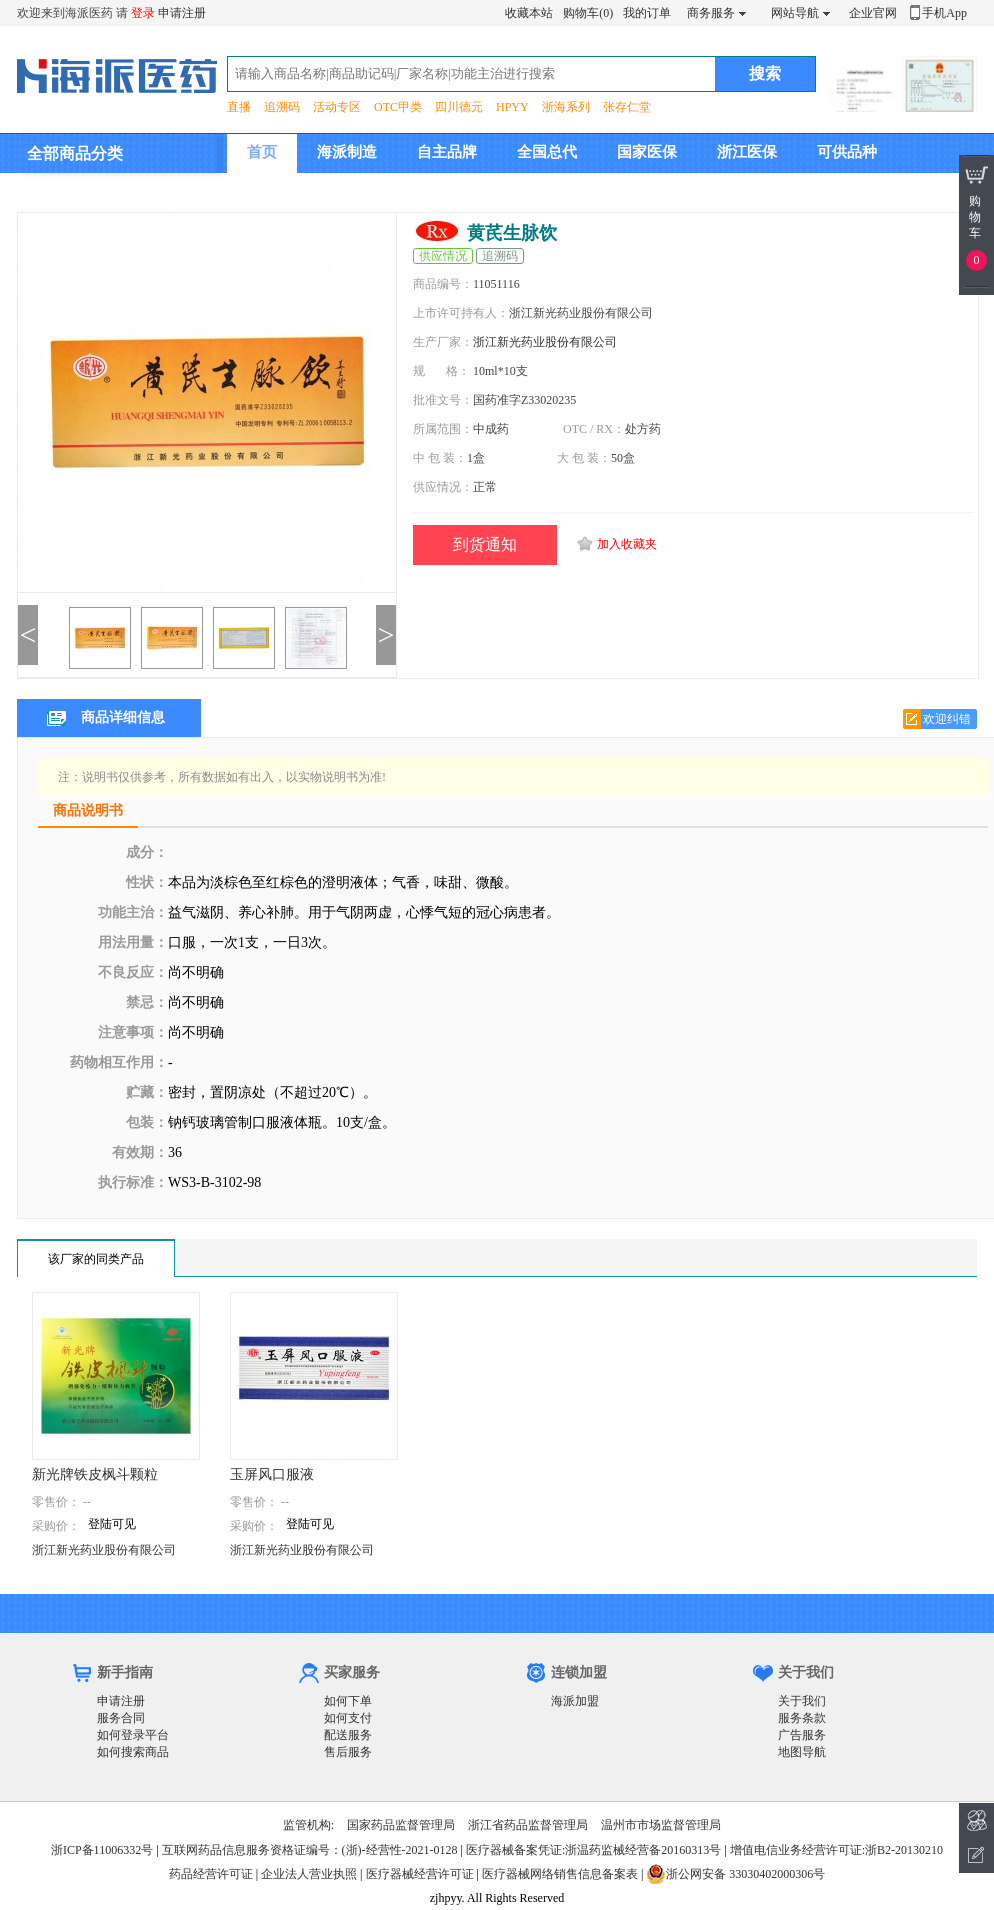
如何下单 (348, 1701)
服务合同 (121, 1718)
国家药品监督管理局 (401, 1825)
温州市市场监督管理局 (661, 1825)
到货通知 (485, 544)
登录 (143, 13)
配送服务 (348, 1735)
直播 (239, 107)
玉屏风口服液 (272, 1474)
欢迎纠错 (947, 719)
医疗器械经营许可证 (420, 1874)
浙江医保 (747, 152)
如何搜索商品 (133, 1752)
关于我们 (802, 1701)
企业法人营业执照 (309, 1874)
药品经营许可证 (211, 1874)
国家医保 (647, 152)
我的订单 (647, 13)
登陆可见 (112, 1524)
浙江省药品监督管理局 (528, 1825)
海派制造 (347, 152)
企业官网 (873, 13)
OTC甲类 (398, 107)
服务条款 (802, 1718)
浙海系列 (566, 107)
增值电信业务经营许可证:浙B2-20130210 (836, 1850)
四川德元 (459, 107)
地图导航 (802, 1752)
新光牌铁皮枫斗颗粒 (95, 1474)
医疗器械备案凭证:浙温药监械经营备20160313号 (593, 1850)
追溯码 (282, 107)
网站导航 (795, 13)
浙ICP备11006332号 (103, 1850)
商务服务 (711, 13)
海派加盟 (575, 1701)
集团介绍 (277, 191)
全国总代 (547, 152)
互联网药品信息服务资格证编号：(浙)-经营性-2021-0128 (310, 1850)
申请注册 (182, 13)
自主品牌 (447, 152)
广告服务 (802, 1735)
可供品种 (847, 152)
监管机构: (308, 1825)
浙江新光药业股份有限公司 (545, 342)
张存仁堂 (627, 107)
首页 (262, 152)
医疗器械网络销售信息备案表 (560, 1874)
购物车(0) (588, 13)
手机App (944, 13)
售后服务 (348, 1752)
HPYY (512, 107)
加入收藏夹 (627, 544)
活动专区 (337, 107)
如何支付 (348, 1718)
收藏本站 (529, 13)
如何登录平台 (133, 1735)
